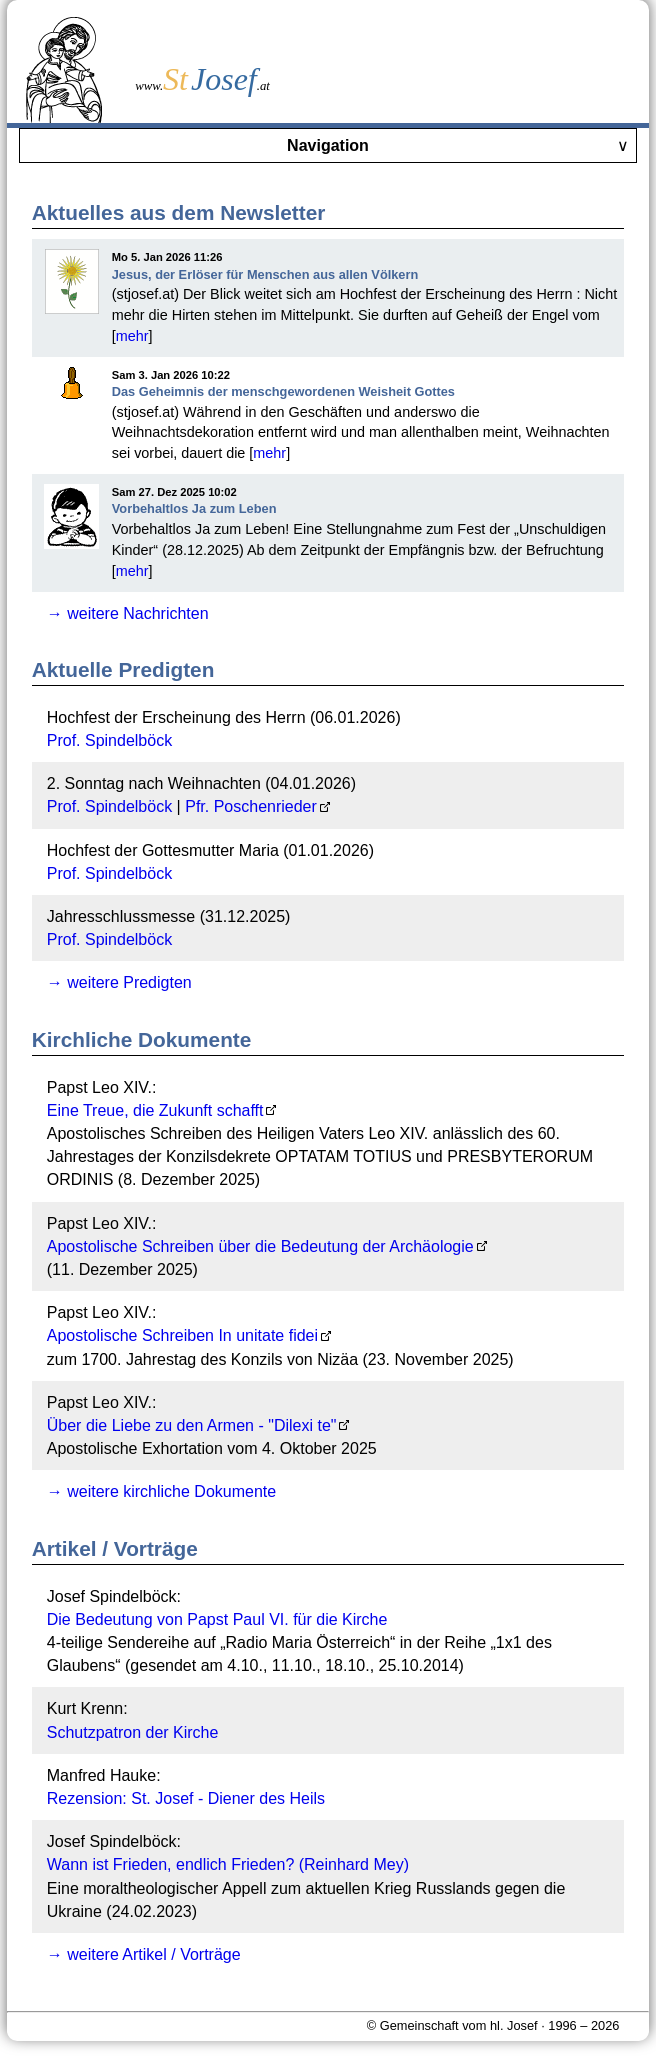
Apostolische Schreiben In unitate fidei (182, 1335)
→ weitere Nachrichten (128, 613)
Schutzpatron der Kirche (133, 1732)
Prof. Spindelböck (109, 740)
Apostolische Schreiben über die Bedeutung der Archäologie (260, 1246)
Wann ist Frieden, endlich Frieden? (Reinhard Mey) (228, 1864)
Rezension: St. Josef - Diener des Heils (186, 1798)
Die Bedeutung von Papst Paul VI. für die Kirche (217, 1619)
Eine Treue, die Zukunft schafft (155, 1110)
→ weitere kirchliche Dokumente (161, 1491)
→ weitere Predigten (119, 982)
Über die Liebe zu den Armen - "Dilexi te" (192, 1425)
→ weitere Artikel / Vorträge (144, 1954)
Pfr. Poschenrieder (251, 806)
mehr (132, 336)
